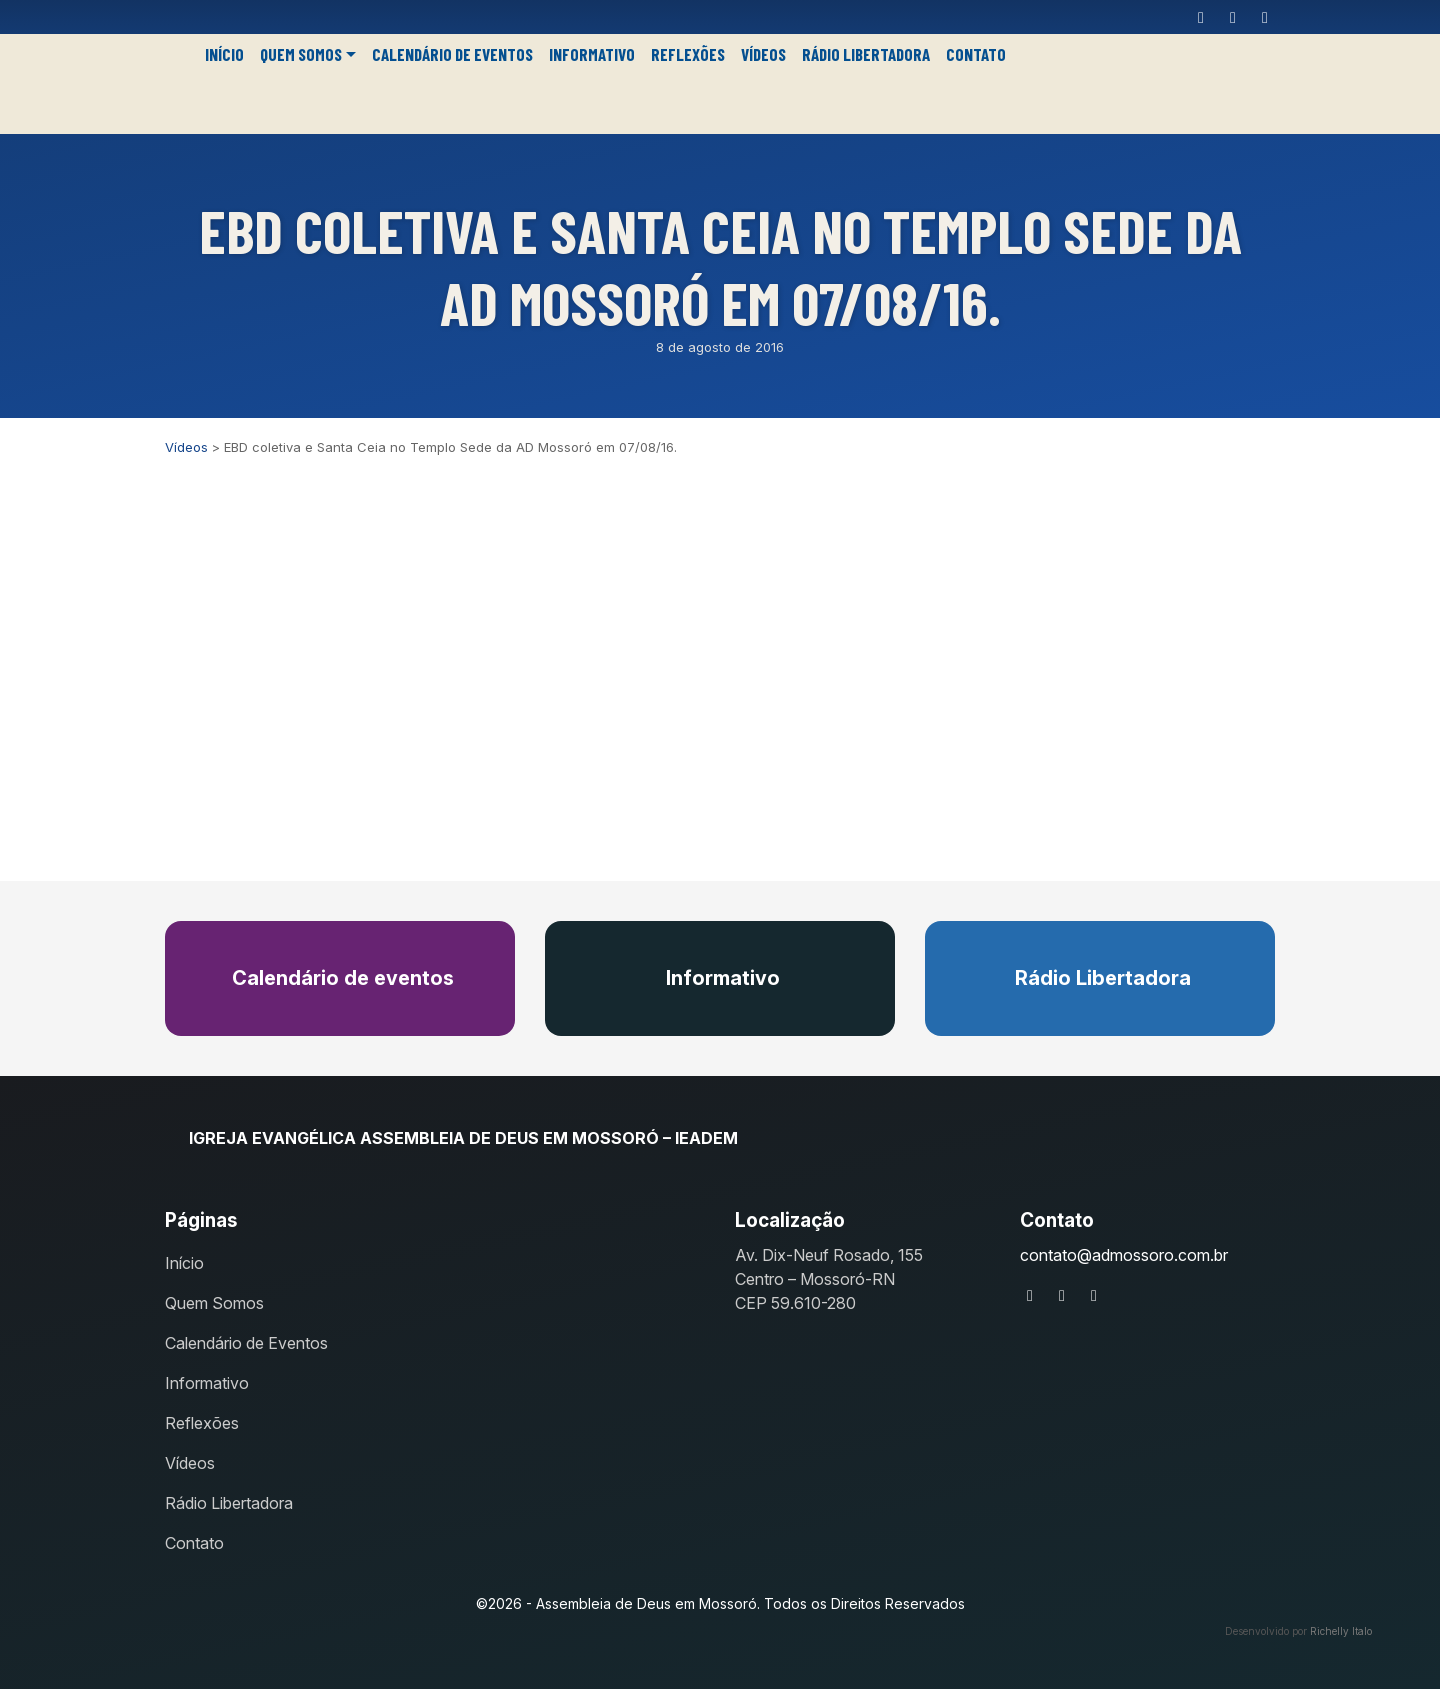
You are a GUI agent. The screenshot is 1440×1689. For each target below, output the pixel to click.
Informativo (592, 54)
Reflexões (688, 54)
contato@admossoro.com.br (1124, 1255)
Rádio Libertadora (866, 54)
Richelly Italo (1341, 1631)
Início (224, 54)
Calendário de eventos (340, 978)
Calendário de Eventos (452, 54)
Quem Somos (301, 54)
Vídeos (763, 54)
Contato (976, 54)
